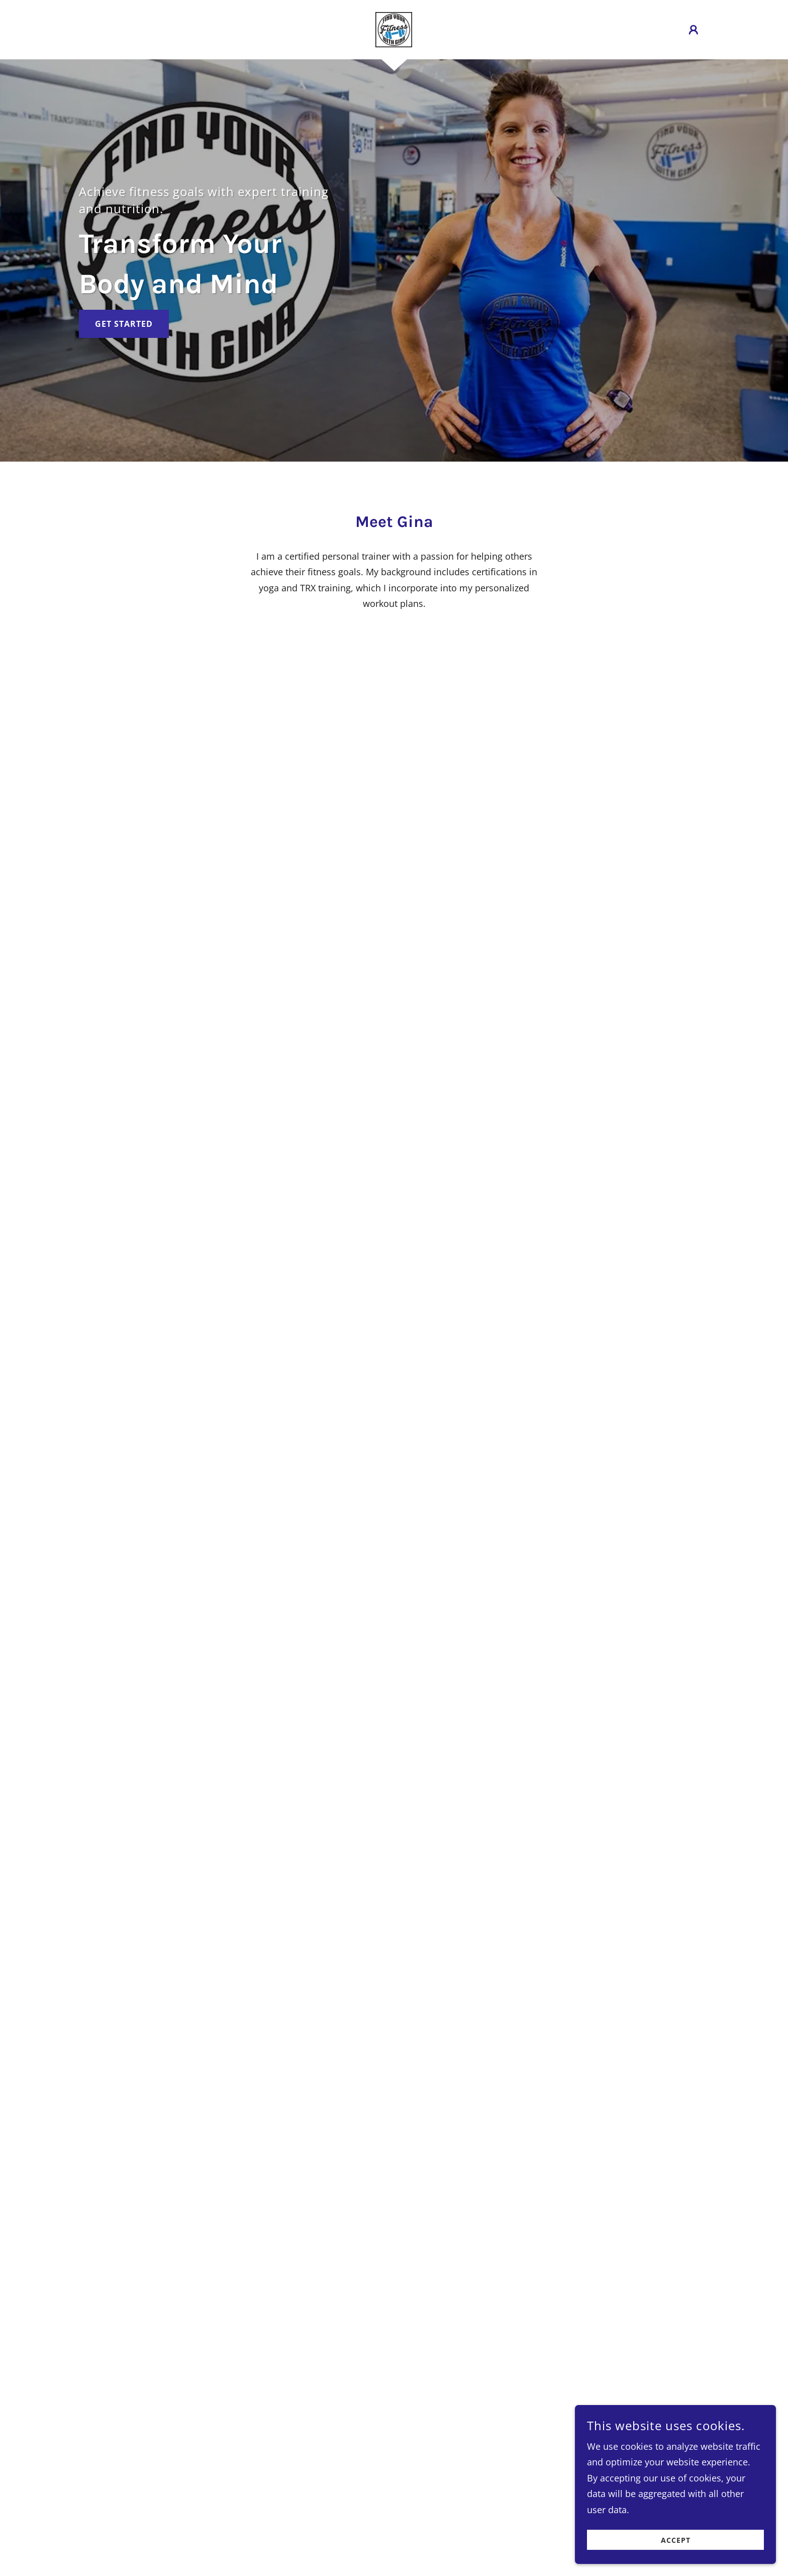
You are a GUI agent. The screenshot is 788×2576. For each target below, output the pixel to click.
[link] (393, 29)
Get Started (124, 323)
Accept (676, 2540)
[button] (693, 30)
